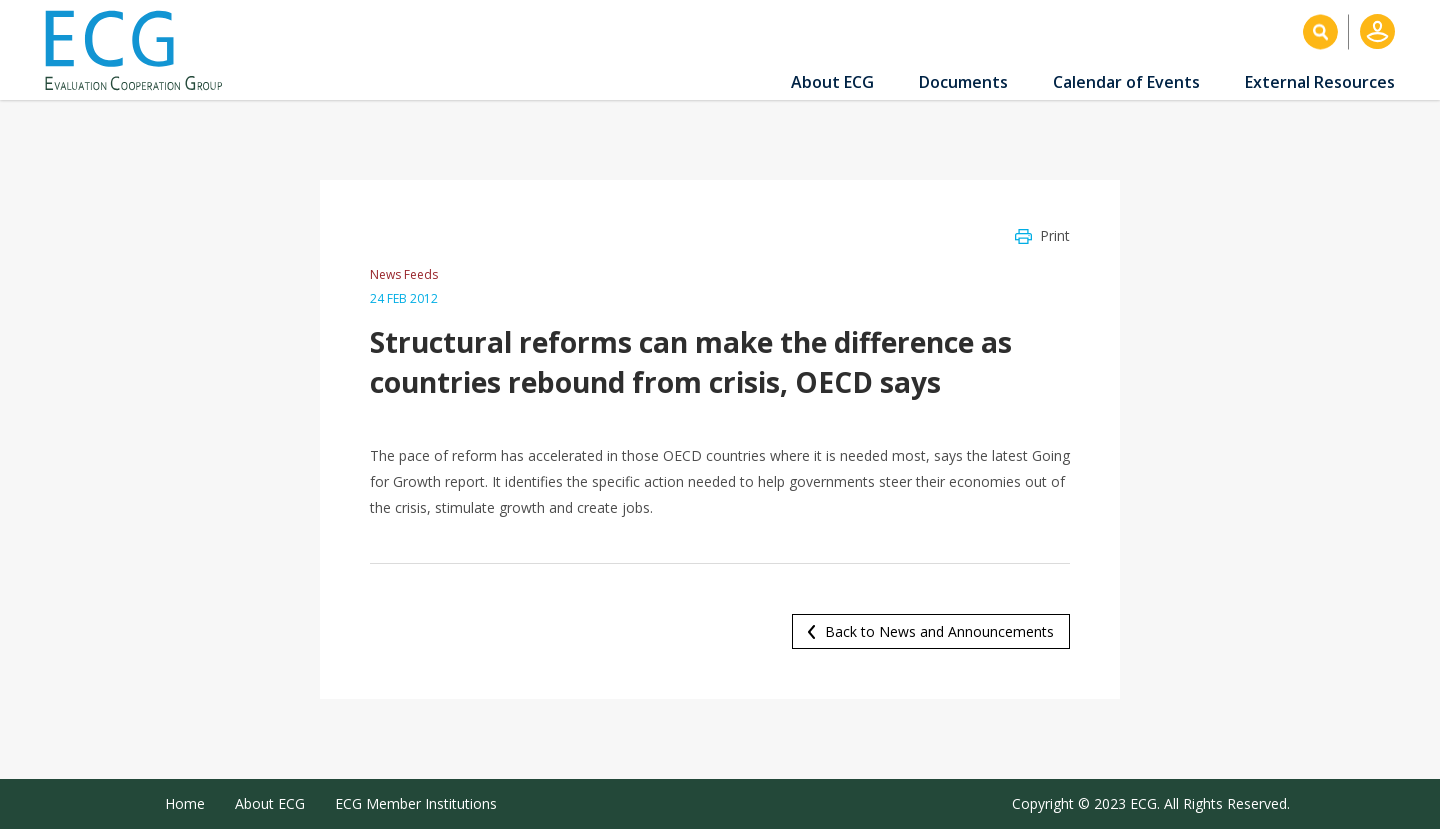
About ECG (832, 82)
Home (185, 803)
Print (1055, 235)
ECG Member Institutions (416, 803)
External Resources (1320, 82)
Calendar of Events (1126, 82)
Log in (1377, 31)
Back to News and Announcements (939, 631)
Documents (963, 82)
